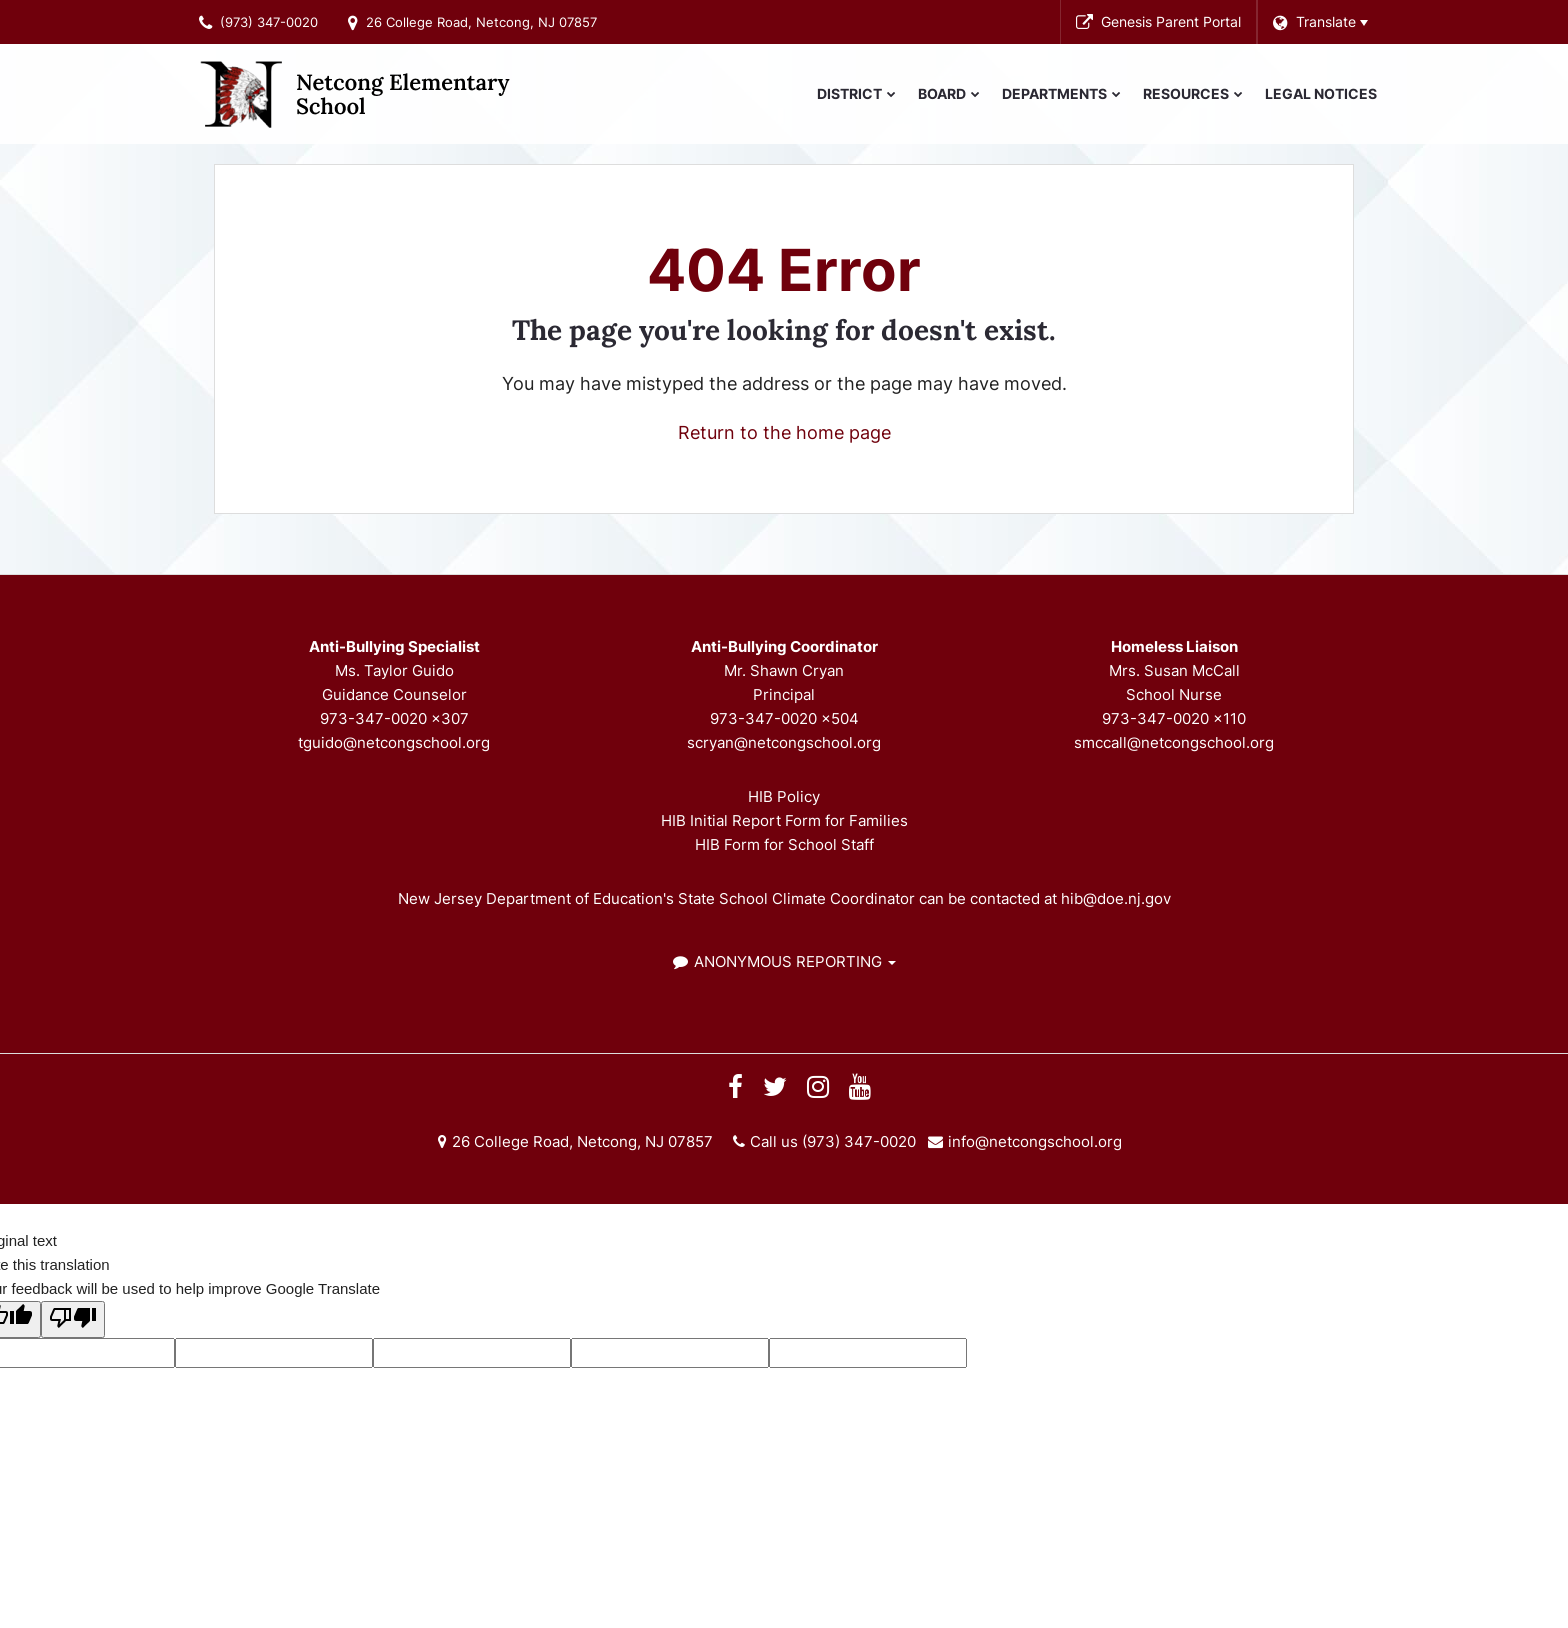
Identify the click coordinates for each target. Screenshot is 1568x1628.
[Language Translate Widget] (1320, 22)
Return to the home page (784, 432)
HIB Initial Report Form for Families (784, 820)
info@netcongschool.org (1035, 1141)
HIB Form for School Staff (784, 844)
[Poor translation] (73, 1319)
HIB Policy (784, 796)
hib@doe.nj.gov (1116, 898)
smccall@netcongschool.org (1174, 742)
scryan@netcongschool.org (784, 742)
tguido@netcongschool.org (394, 742)
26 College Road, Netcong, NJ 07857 (481, 22)
